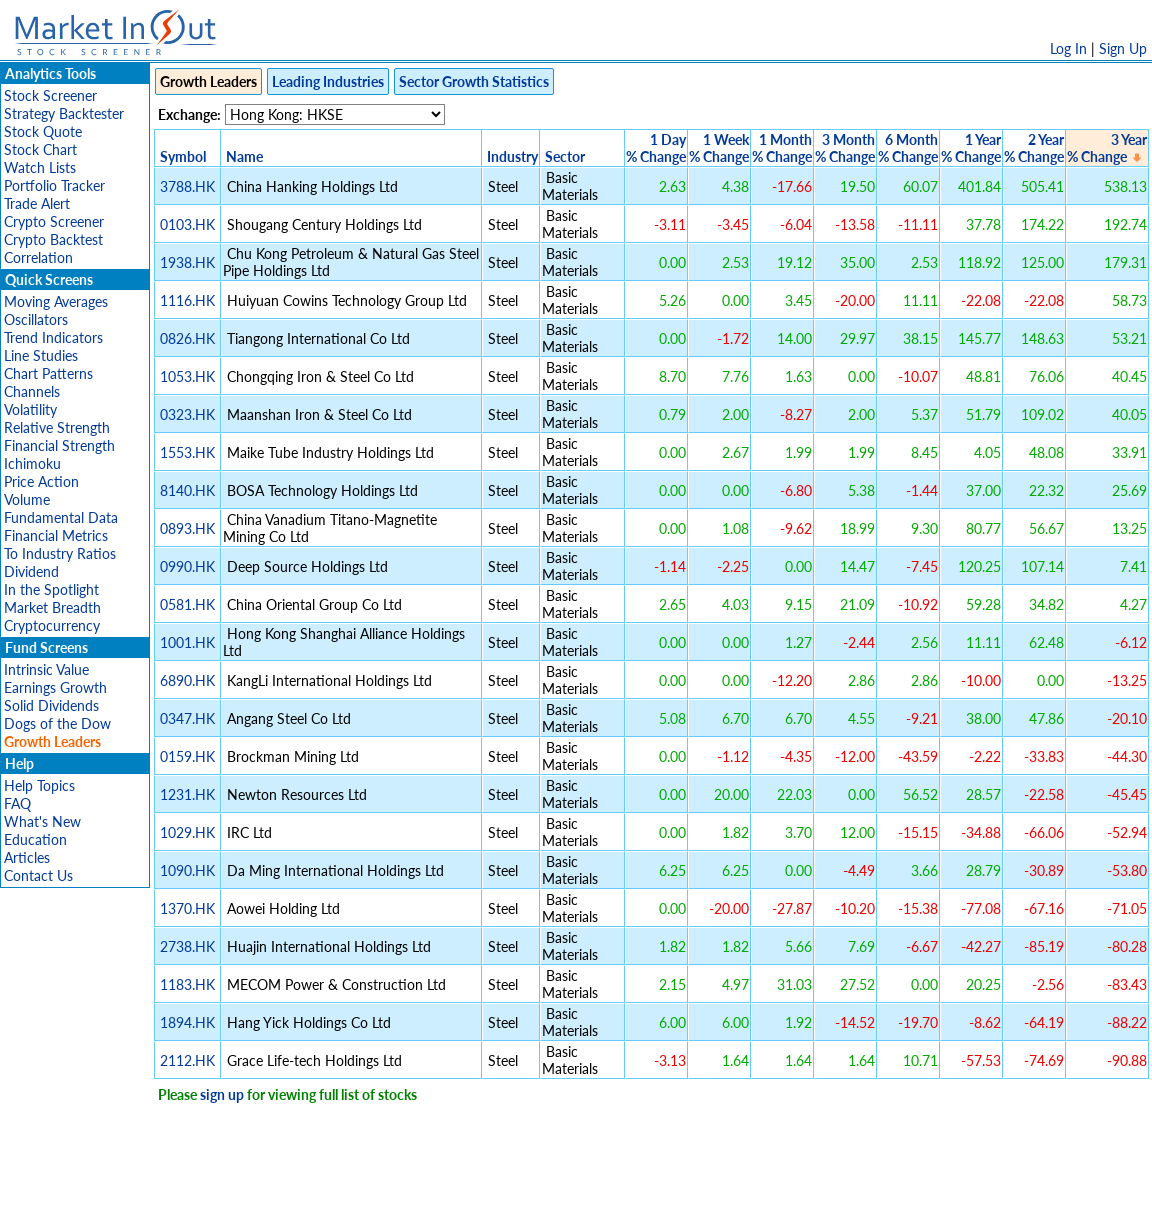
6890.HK (187, 680)
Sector (565, 156)
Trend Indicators (53, 337)
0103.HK (187, 224)
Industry (512, 156)
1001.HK (187, 642)
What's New (42, 821)
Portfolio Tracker (54, 185)
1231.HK (187, 794)
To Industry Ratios (60, 553)
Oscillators (36, 319)
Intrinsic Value (46, 669)
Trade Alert (37, 203)
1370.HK (187, 908)
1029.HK (187, 832)
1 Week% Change (719, 148)
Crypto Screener (54, 221)
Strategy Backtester (64, 113)
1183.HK (187, 984)
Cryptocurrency (52, 625)
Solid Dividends (51, 705)
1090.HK (187, 870)
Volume (27, 499)
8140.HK (187, 490)
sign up (222, 1094)
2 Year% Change (1034, 148)
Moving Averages (56, 301)
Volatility (30, 409)
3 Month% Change (845, 148)
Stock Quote (43, 131)
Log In (1068, 48)
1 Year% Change (971, 148)
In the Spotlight (51, 589)
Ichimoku (32, 463)
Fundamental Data (61, 517)
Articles (27, 857)
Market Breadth (52, 607)
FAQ (17, 803)
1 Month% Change (782, 148)
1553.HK (187, 452)
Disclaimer (347, 1185)
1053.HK (187, 376)
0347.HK (187, 718)
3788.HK (187, 186)
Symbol (183, 156)
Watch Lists (40, 167)
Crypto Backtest (53, 239)
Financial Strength (59, 445)
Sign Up (1123, 48)
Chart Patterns (48, 373)
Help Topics (39, 785)
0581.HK (187, 604)
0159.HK (187, 756)
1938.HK (187, 262)
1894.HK (187, 1022)
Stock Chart (40, 149)
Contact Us (38, 875)
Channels (32, 391)
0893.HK (187, 528)
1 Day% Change (656, 148)
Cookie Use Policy (660, 1185)
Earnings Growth (55, 687)
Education (35, 839)
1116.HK (187, 300)
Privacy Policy (434, 1185)
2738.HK (187, 946)
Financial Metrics (56, 535)
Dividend (31, 571)
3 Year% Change (1107, 148)
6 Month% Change (908, 148)
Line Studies (41, 355)
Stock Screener (50, 95)
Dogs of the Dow (57, 723)
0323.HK (187, 414)
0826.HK (187, 338)
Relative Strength (57, 427)
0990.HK (187, 566)
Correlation (38, 257)
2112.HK (187, 1060)
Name (244, 156)
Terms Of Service (541, 1185)
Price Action (41, 481)
